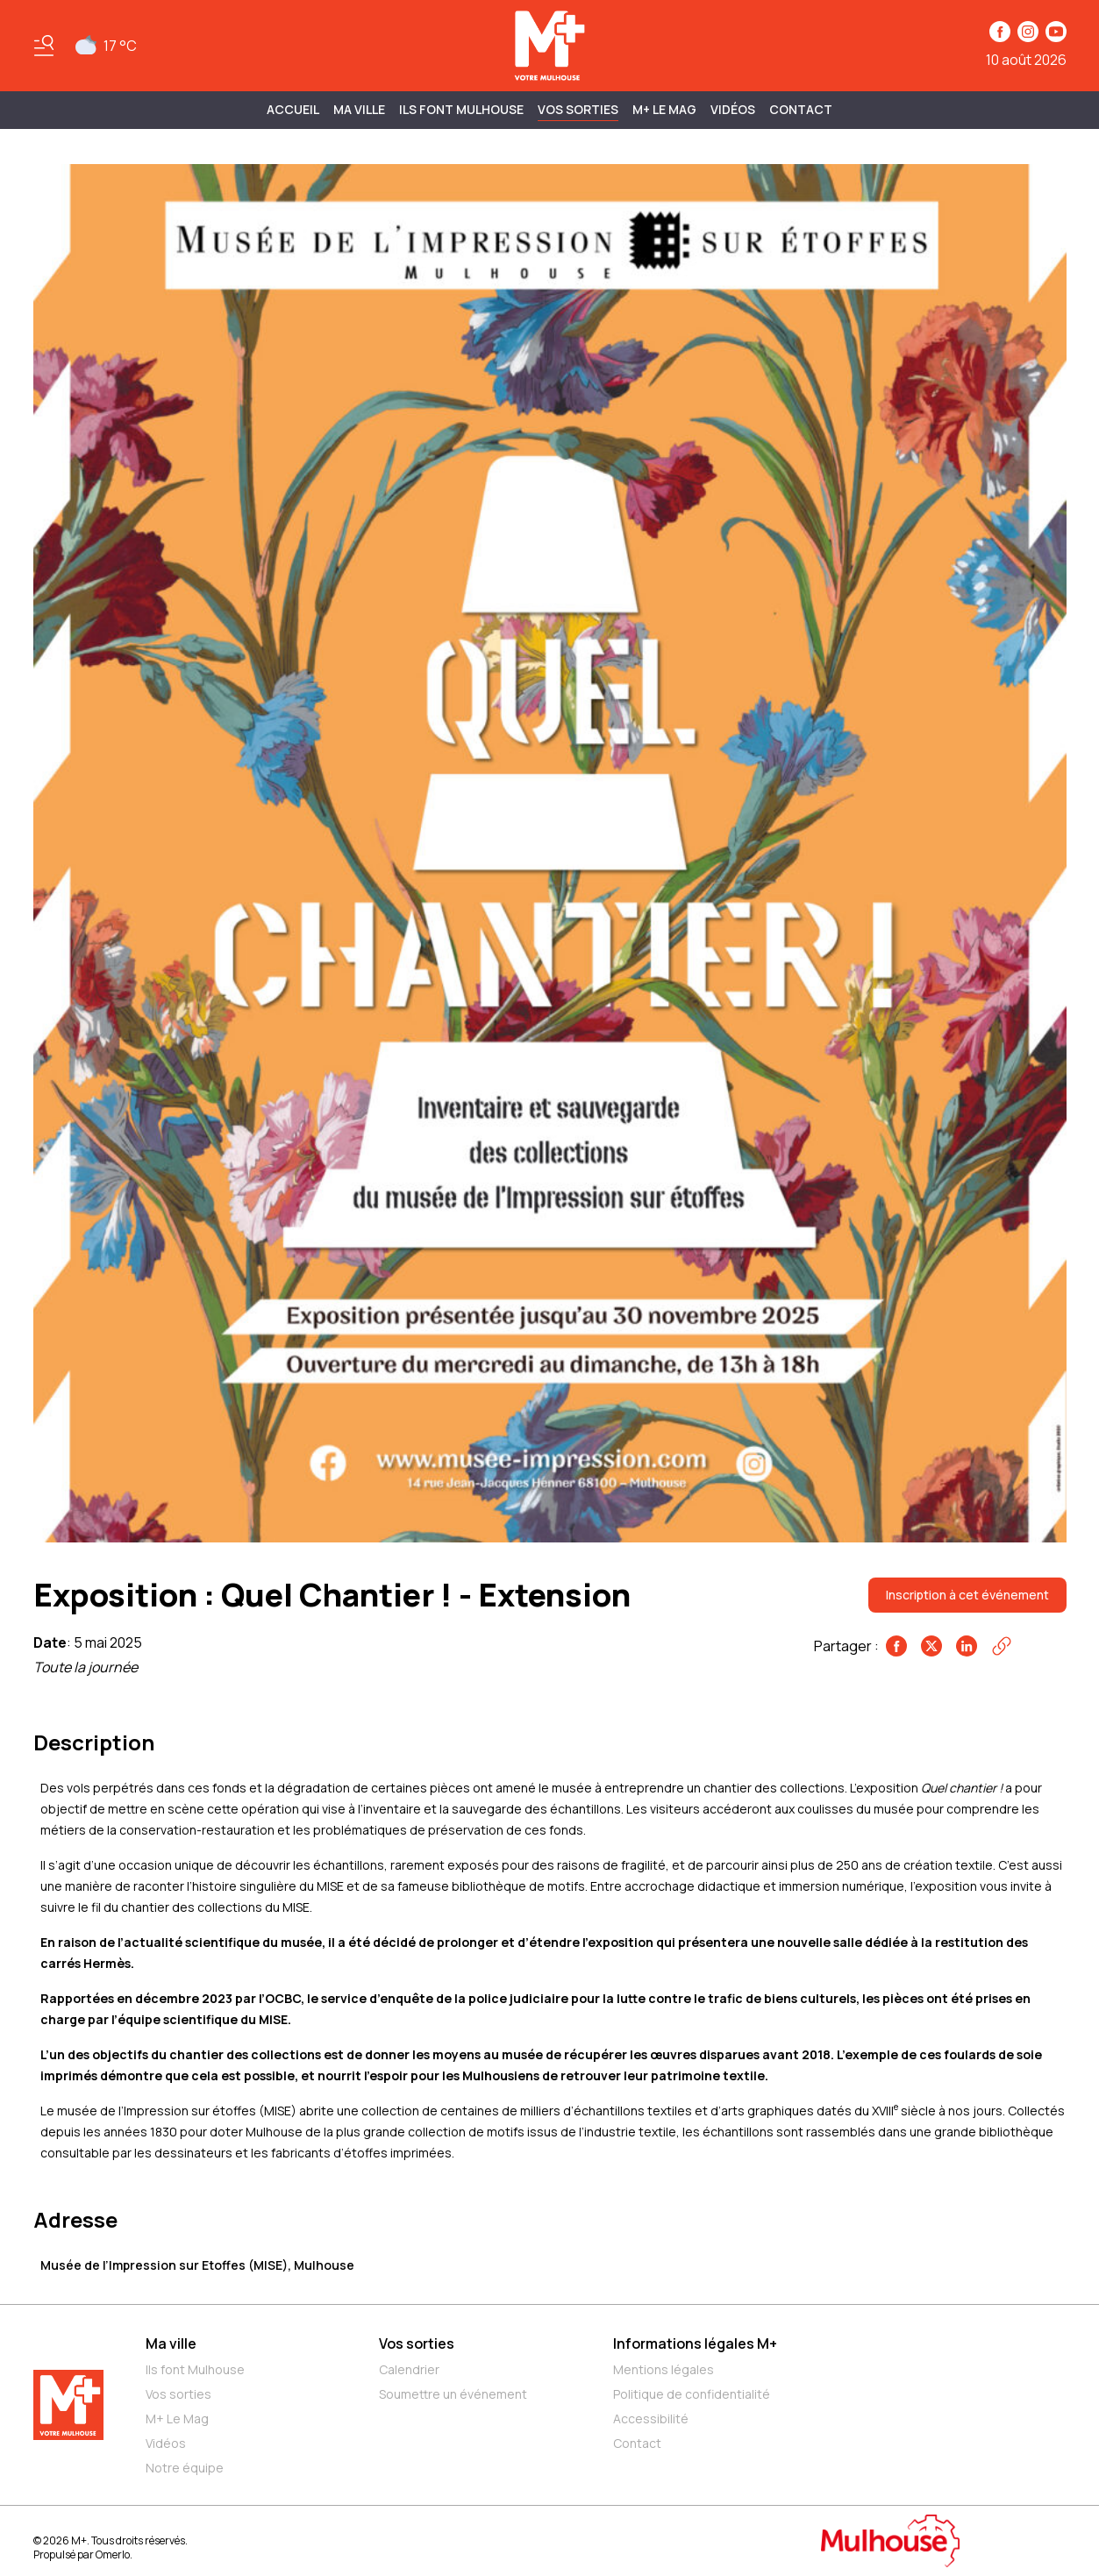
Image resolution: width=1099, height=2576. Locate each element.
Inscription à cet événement (967, 1594)
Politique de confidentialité (691, 2394)
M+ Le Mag (664, 109)
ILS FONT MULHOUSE (461, 109)
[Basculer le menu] (43, 45)
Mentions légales (663, 2369)
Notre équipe (185, 2467)
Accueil (293, 109)
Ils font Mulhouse (195, 2369)
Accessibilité (651, 2418)
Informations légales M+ (695, 2343)
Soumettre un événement (453, 2394)
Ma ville (171, 2343)
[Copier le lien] (1001, 1646)
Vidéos (732, 109)
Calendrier (409, 2369)
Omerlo (113, 2554)
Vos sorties (578, 109)
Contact (800, 109)
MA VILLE (359, 109)
